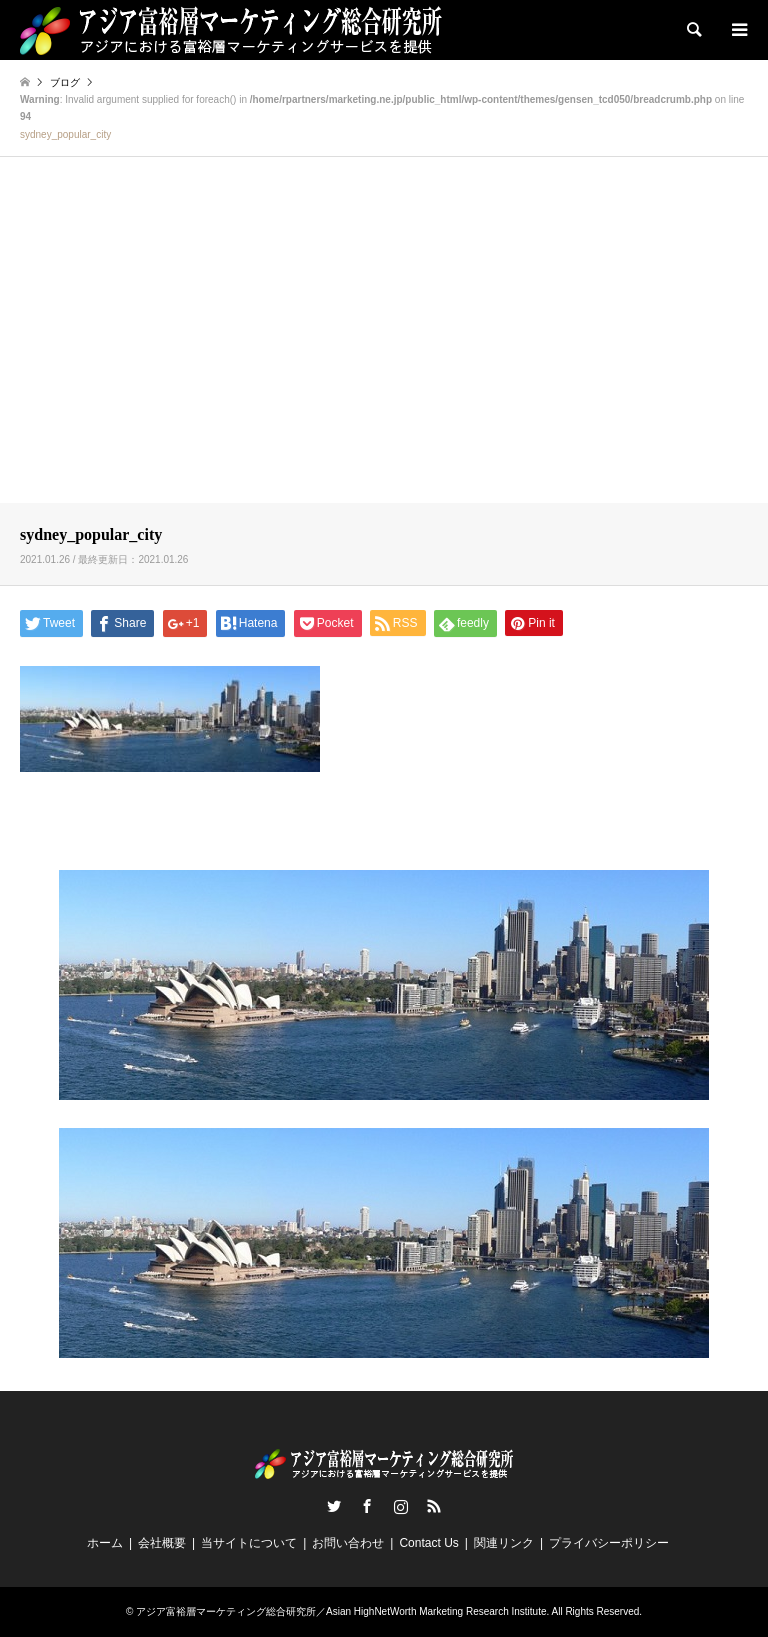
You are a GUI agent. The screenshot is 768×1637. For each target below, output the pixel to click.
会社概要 (162, 1543)
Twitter (334, 1506)
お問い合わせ (348, 1543)
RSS (434, 1506)
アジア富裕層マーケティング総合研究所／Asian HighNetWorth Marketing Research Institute (341, 1611)
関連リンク (504, 1543)
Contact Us (428, 1543)
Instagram (401, 1506)
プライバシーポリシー (609, 1543)
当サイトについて (249, 1543)
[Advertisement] (384, 347)
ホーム (105, 1543)
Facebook (367, 1506)
